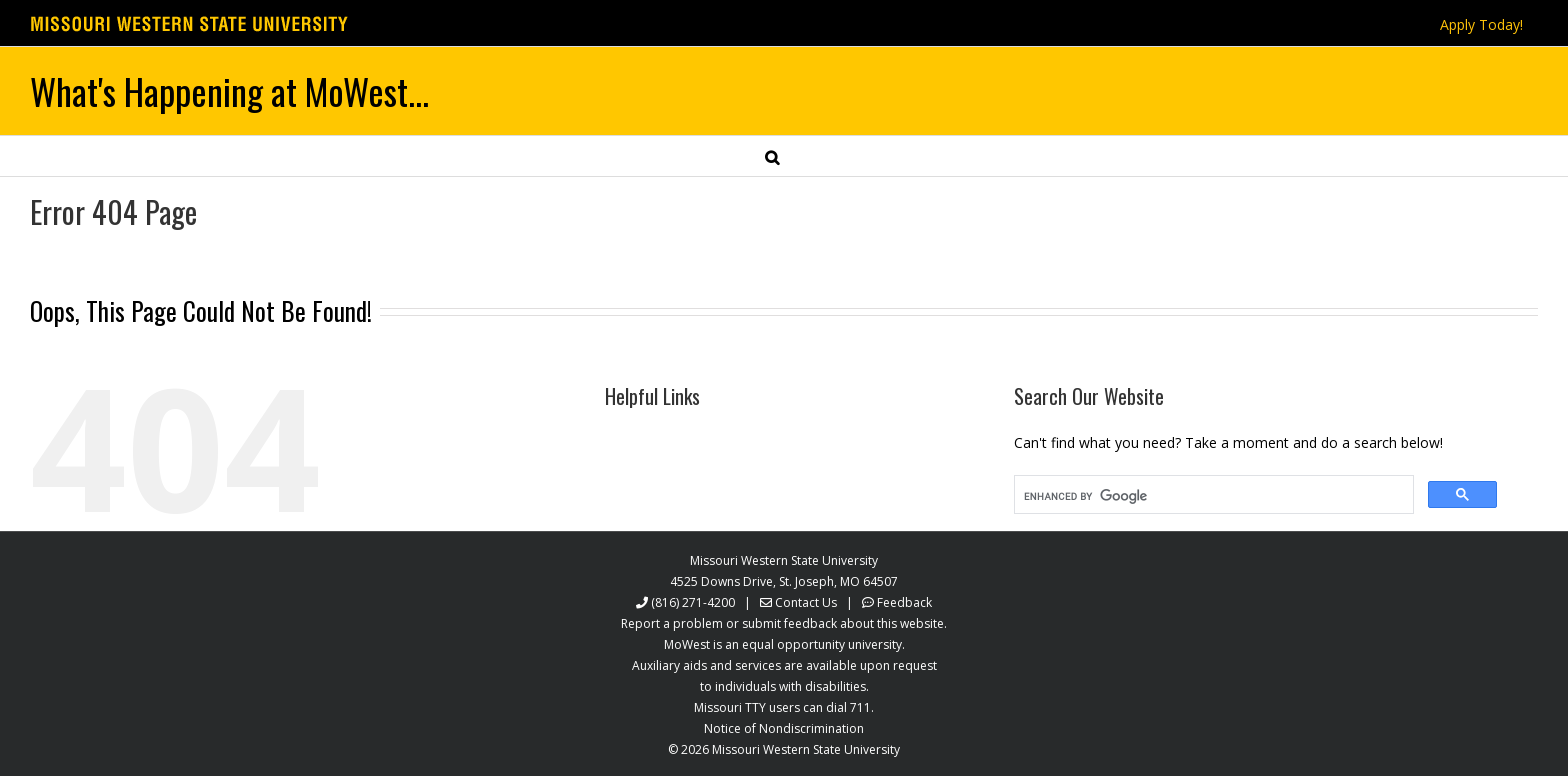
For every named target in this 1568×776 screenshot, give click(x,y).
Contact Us (806, 602)
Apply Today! (1481, 24)
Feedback (904, 602)
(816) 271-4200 (693, 602)
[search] (1212, 497)
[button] (772, 156)
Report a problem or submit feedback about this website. (784, 623)
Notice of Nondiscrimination (784, 728)
